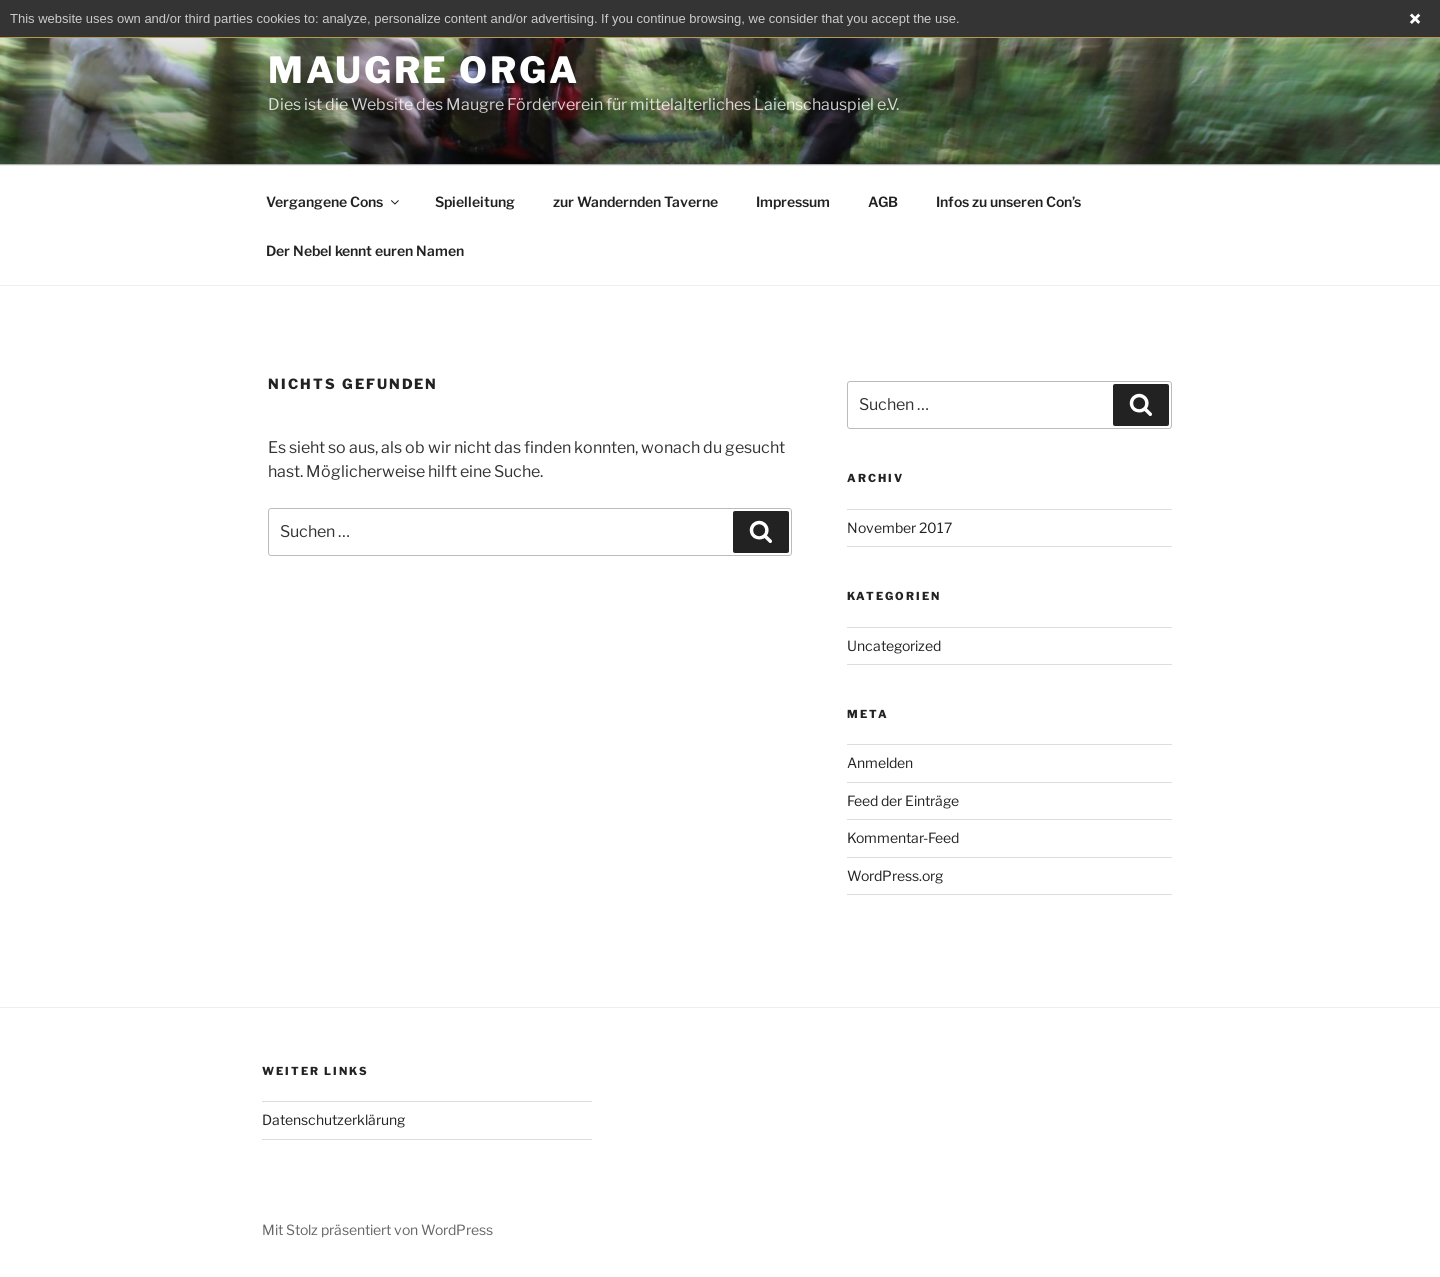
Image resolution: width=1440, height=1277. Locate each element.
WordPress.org (895, 875)
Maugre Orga (424, 70)
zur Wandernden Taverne (635, 201)
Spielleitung (475, 201)
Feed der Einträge (903, 800)
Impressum (793, 201)
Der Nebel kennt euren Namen (365, 250)
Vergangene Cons (334, 201)
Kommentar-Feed (903, 837)
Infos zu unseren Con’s (1008, 201)
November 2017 (899, 527)
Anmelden (880, 762)
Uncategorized (894, 645)
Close (1415, 19)
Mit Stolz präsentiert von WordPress (377, 1229)
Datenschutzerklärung (333, 1119)
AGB (883, 201)
